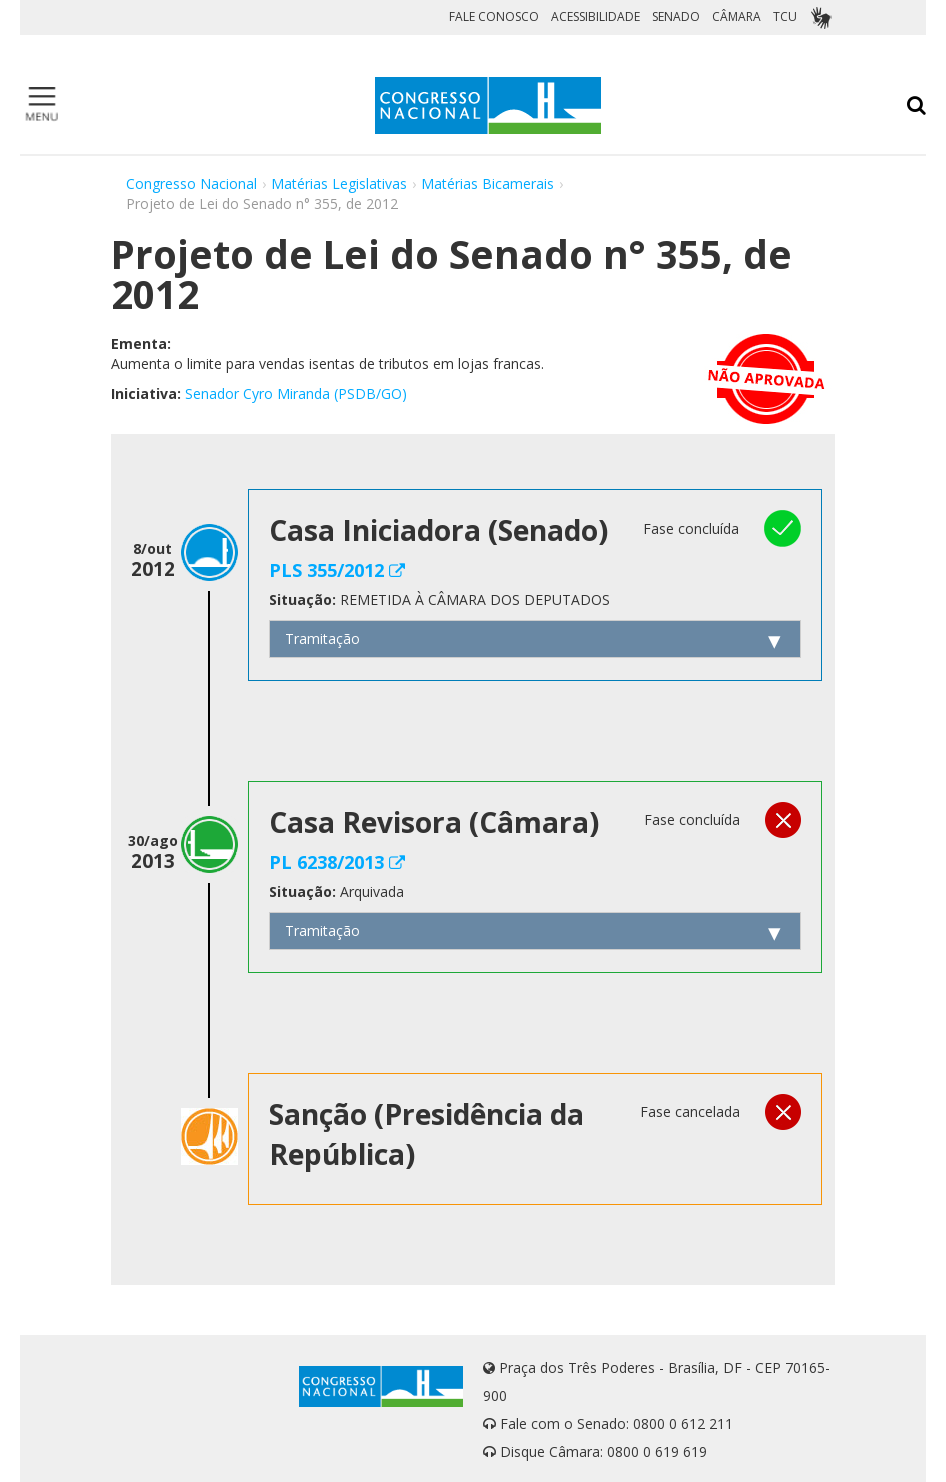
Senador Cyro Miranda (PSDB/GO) (296, 393)
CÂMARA (736, 16)
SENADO (676, 16)
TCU (785, 16)
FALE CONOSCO (494, 16)
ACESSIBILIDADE (595, 16)
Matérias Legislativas (339, 183)
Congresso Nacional (191, 183)
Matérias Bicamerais (487, 183)
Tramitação (322, 638)
